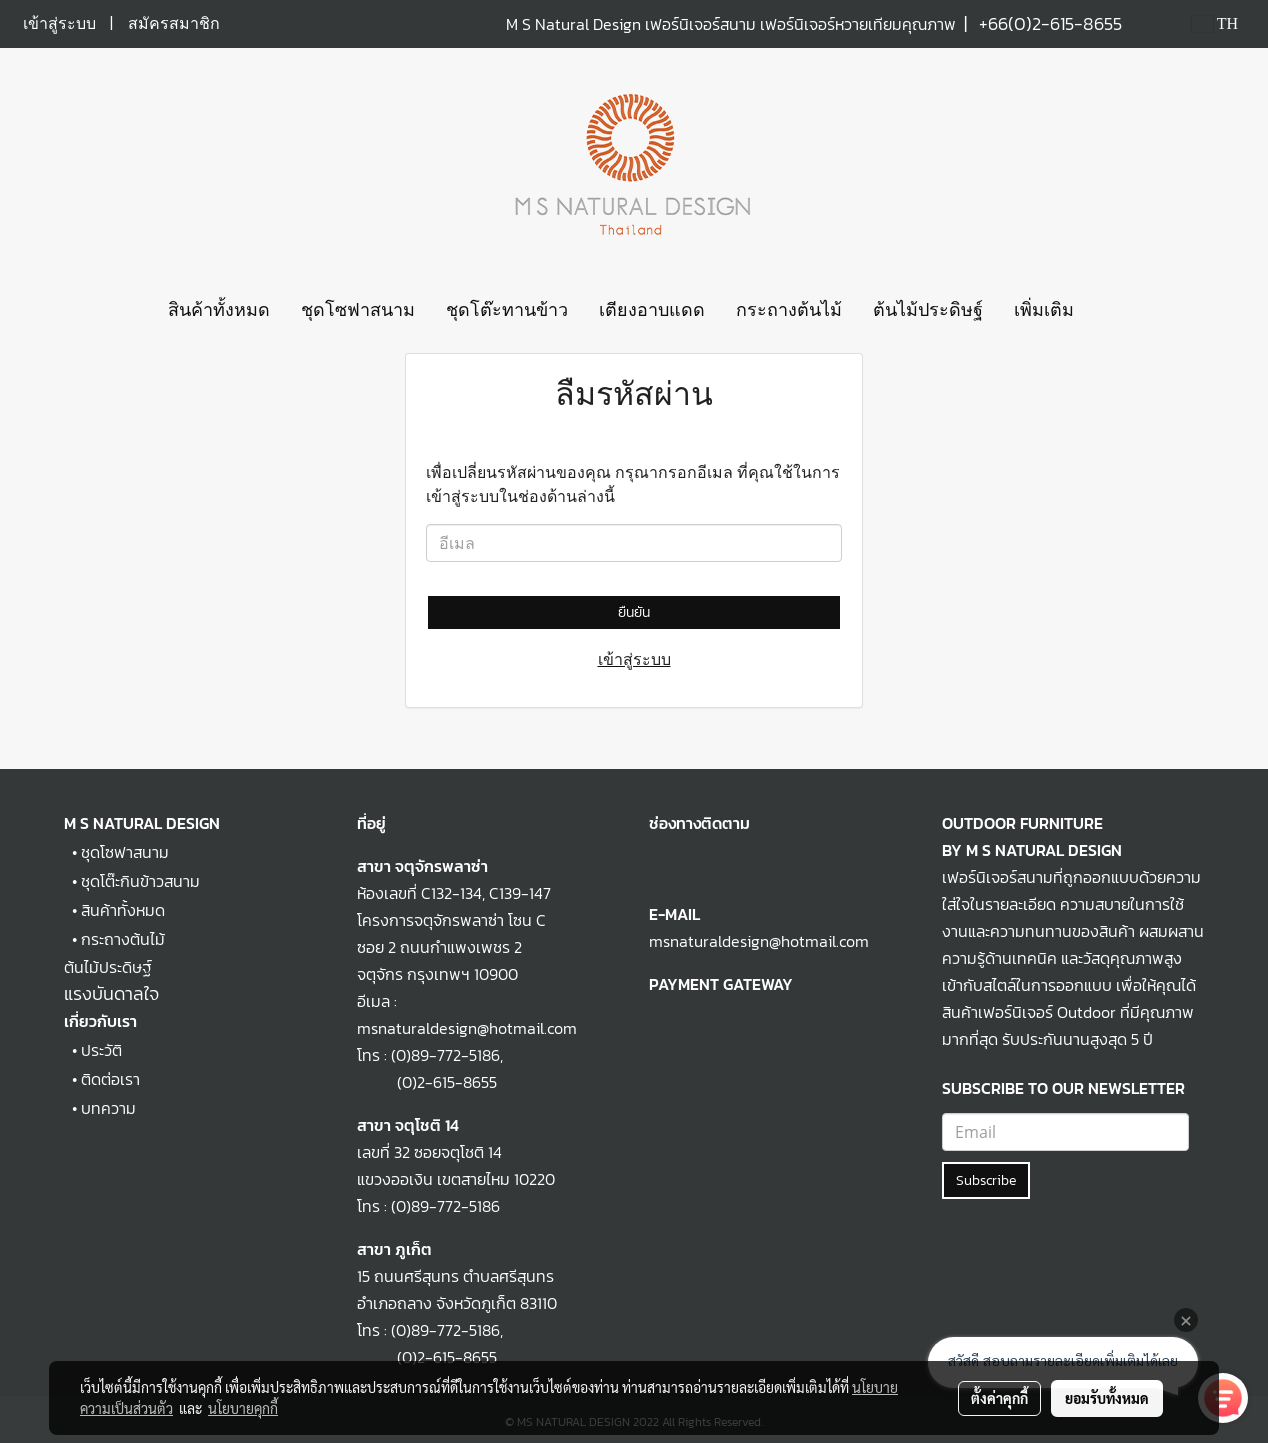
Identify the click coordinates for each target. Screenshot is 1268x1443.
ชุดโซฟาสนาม (358, 310)
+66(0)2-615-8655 (1050, 23)
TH (1215, 23)
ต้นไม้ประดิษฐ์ (928, 310)
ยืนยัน (634, 612)
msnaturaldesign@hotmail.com (759, 941)
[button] (1107, 311)
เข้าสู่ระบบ (59, 23)
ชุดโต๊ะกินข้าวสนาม (140, 881)
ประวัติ (101, 1050)
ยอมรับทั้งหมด (1107, 1398)
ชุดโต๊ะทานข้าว (507, 310)
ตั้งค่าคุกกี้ (999, 1398)
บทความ (108, 1108)
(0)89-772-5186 (445, 1055)
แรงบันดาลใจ (111, 993)
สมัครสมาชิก (174, 23)
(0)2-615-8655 (427, 1082)
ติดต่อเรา (110, 1079)
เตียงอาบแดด (652, 310)
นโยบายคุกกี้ (243, 1408)
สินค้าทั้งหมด (219, 310)
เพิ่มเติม (1044, 310)
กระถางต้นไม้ (789, 310)
